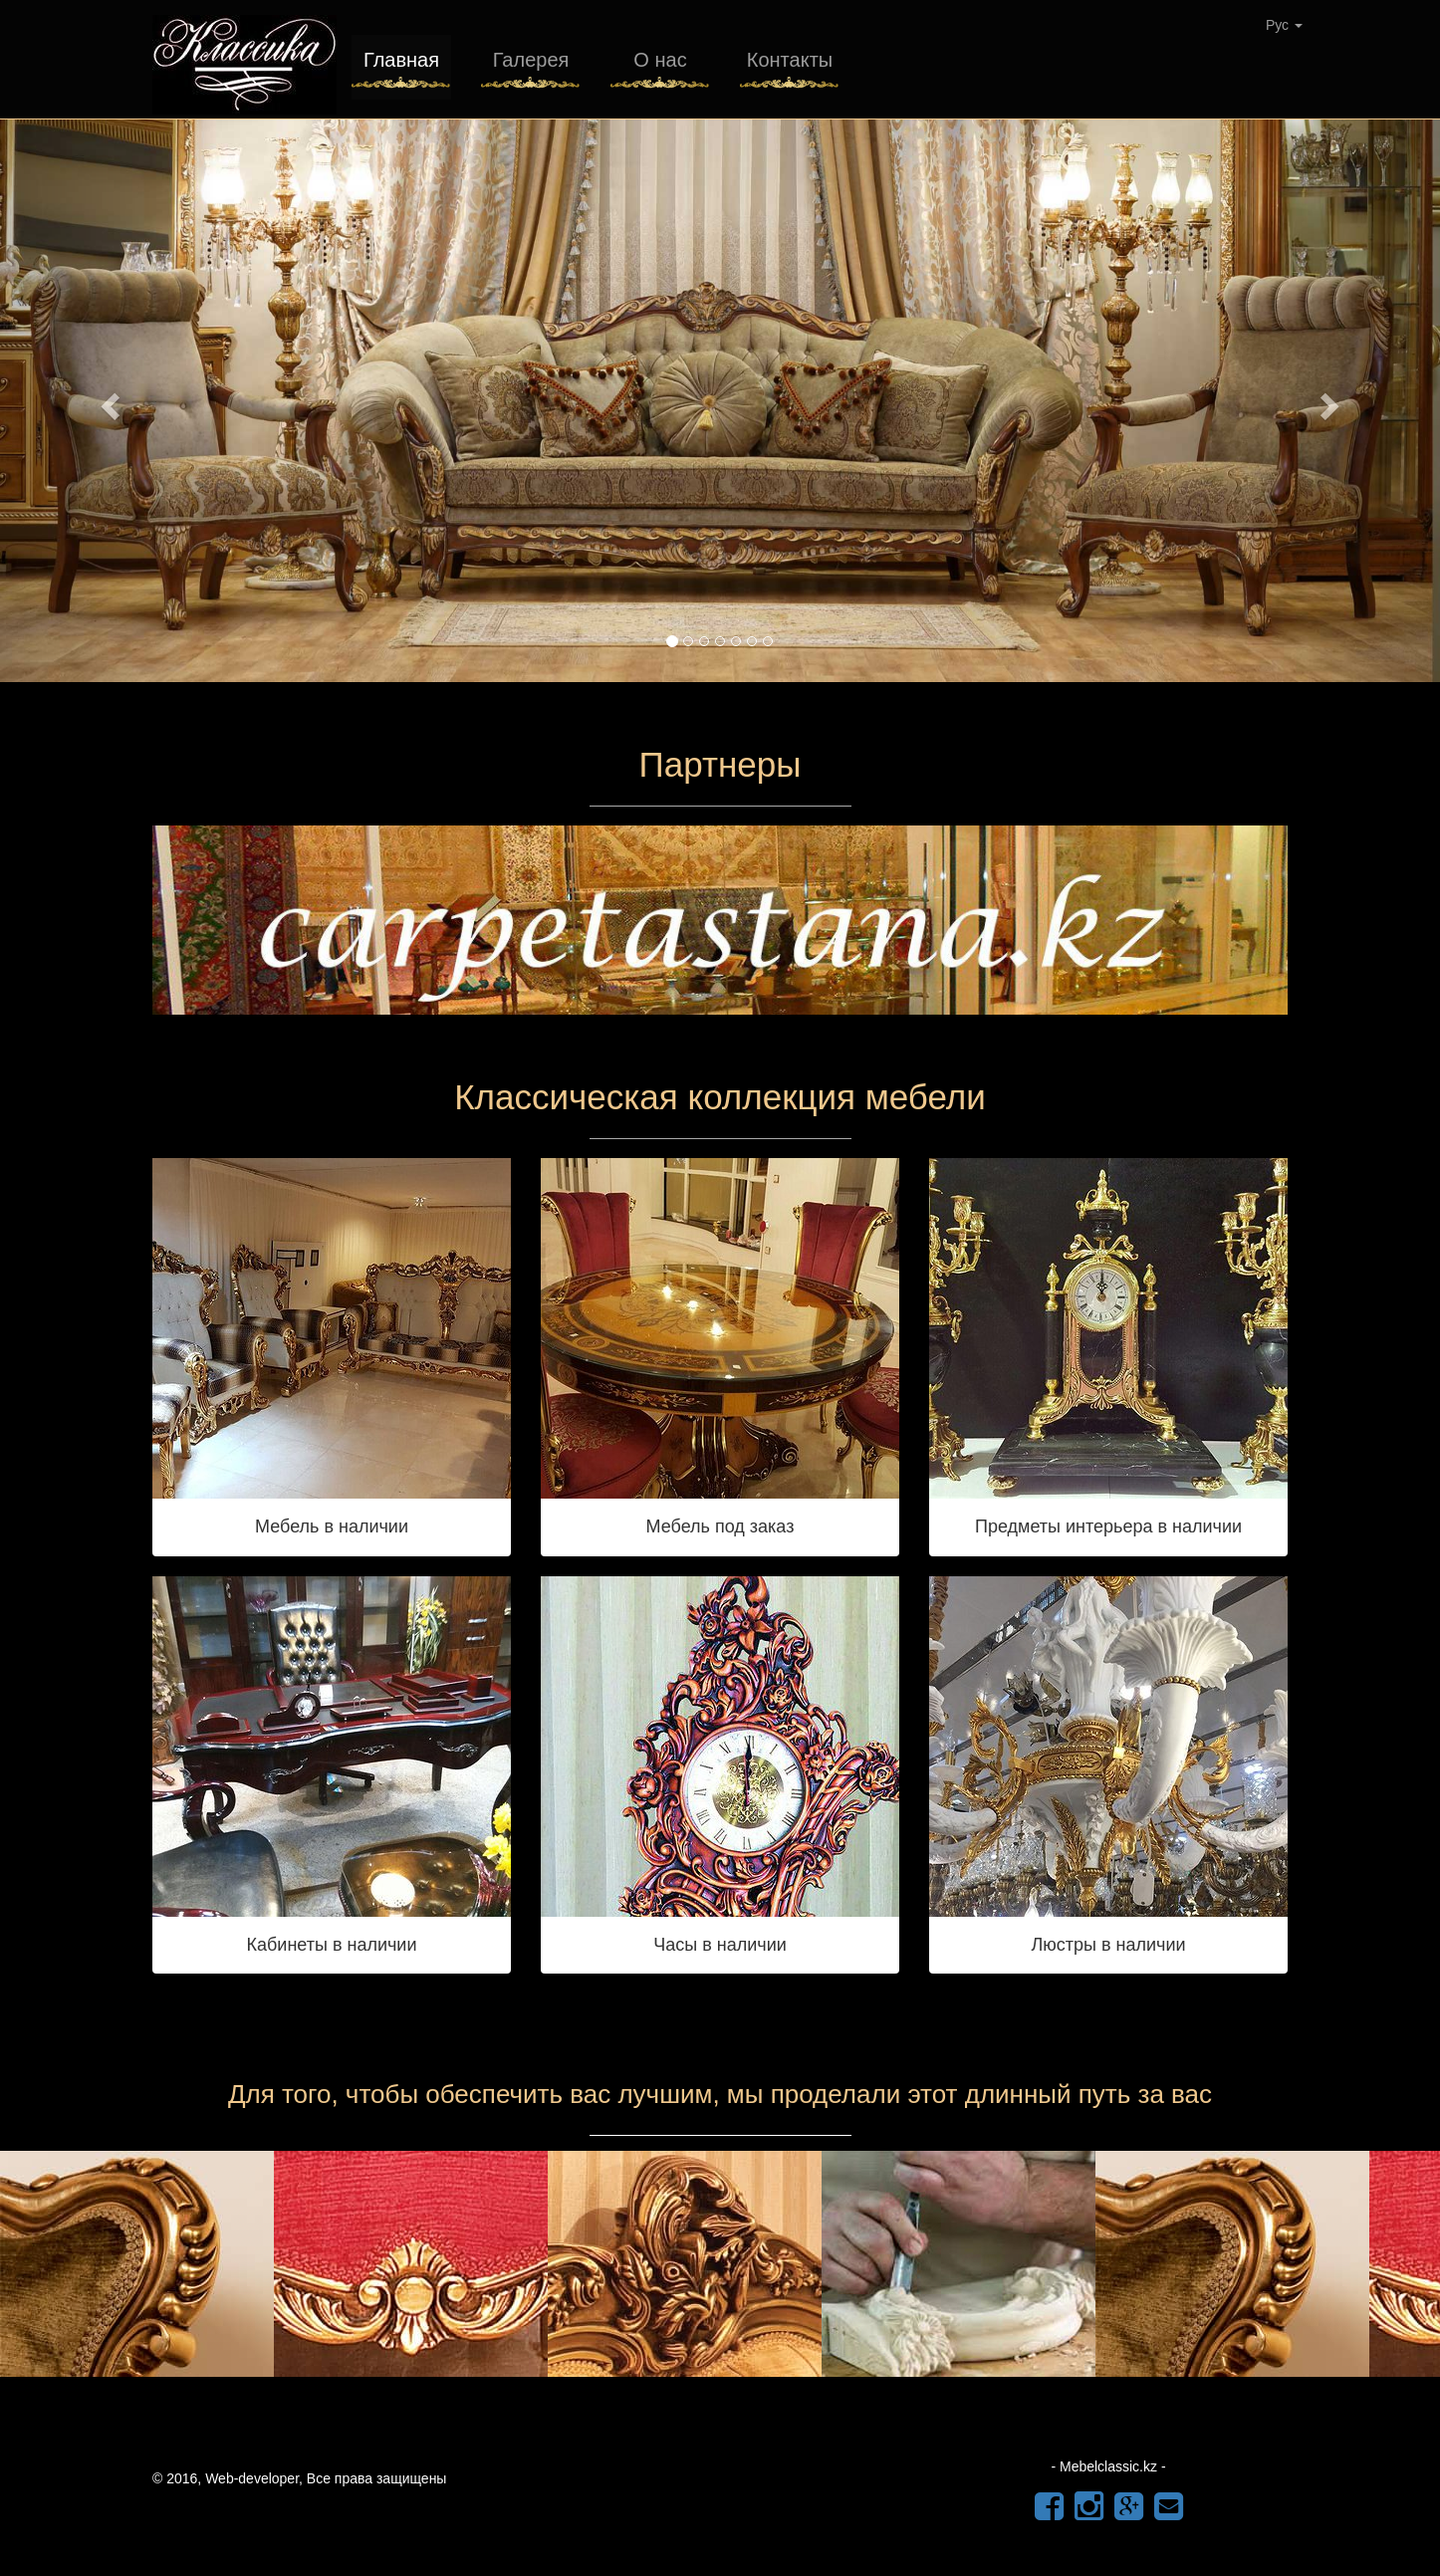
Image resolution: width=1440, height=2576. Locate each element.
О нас (659, 60)
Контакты (790, 60)
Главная (401, 60)
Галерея (531, 60)
